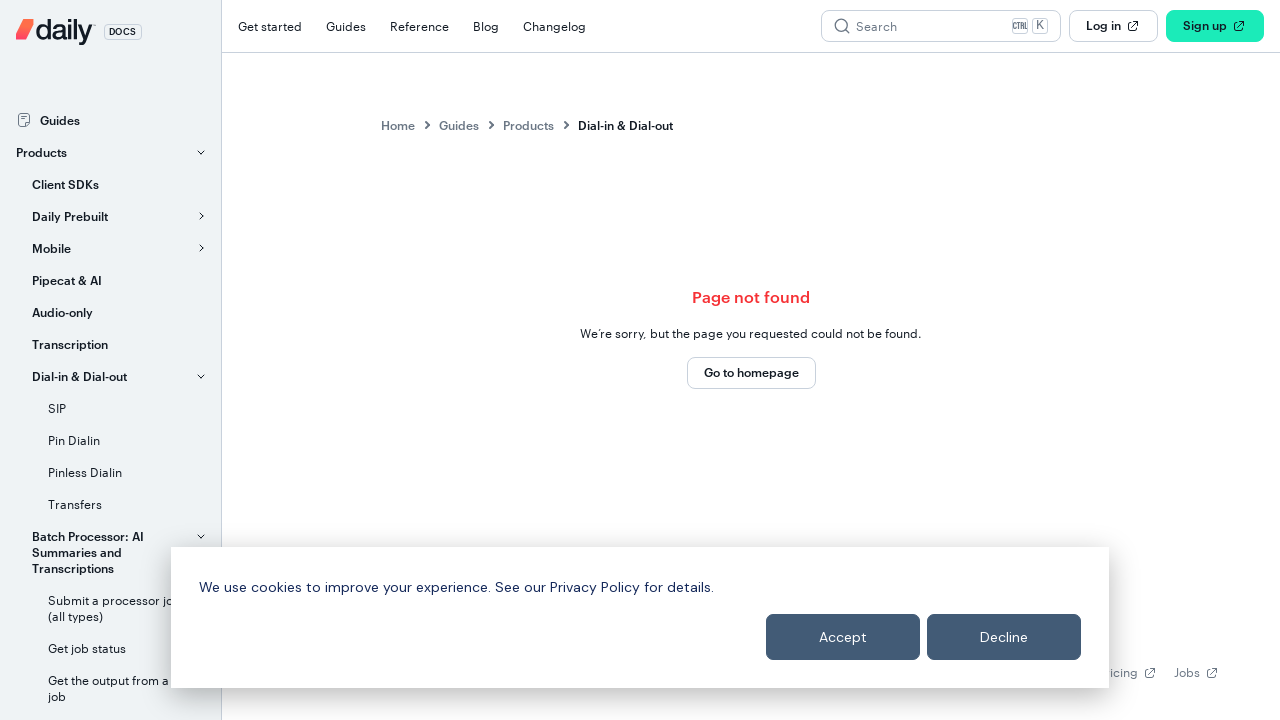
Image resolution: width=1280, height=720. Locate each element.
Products (528, 125)
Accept (843, 637)
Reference (419, 26)
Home (398, 125)
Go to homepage (751, 372)
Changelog (554, 26)
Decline (1004, 637)
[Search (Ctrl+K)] (941, 26)
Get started (270, 26)
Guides (346, 26)
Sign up (1215, 26)
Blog (486, 26)
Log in (1113, 26)
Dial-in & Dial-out (625, 125)
